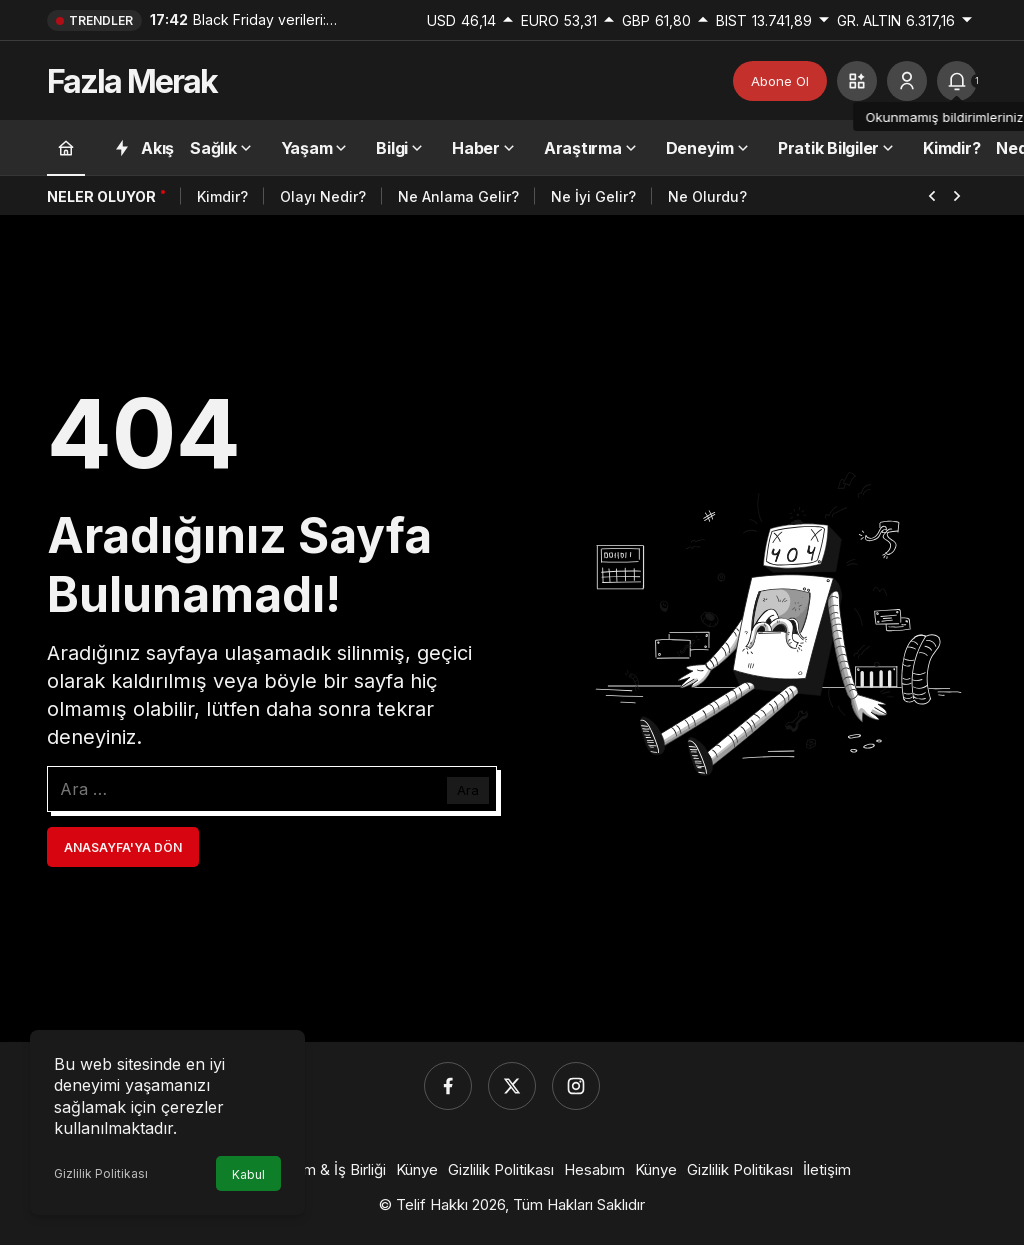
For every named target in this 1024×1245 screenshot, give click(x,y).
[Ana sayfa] (66, 147)
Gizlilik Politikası (101, 1173)
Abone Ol (780, 81)
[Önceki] (932, 194)
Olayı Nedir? (323, 196)
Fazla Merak (132, 81)
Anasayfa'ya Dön (123, 847)
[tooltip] (957, 81)
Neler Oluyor (101, 196)
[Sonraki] (957, 194)
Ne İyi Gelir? (593, 196)
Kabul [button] (248, 1174)
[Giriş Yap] (907, 81)
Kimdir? (222, 196)
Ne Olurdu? (707, 196)
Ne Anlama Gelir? (458, 196)
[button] (857, 81)
